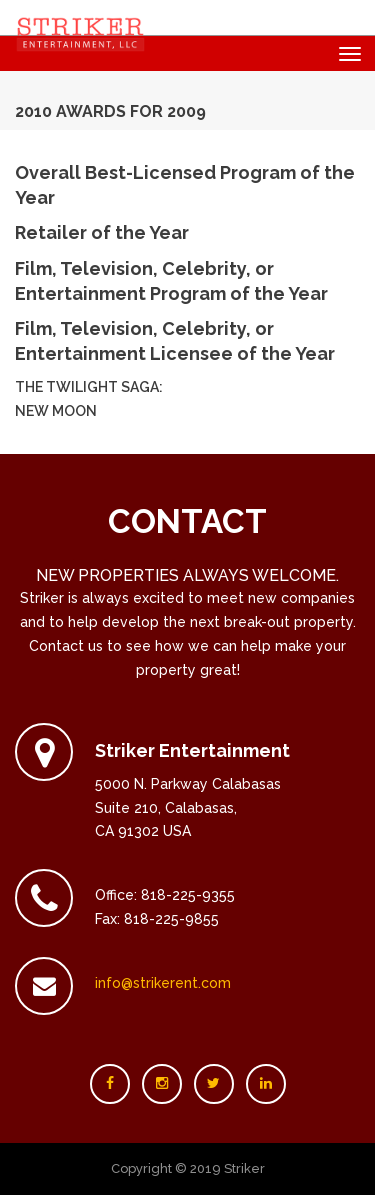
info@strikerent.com (163, 983)
